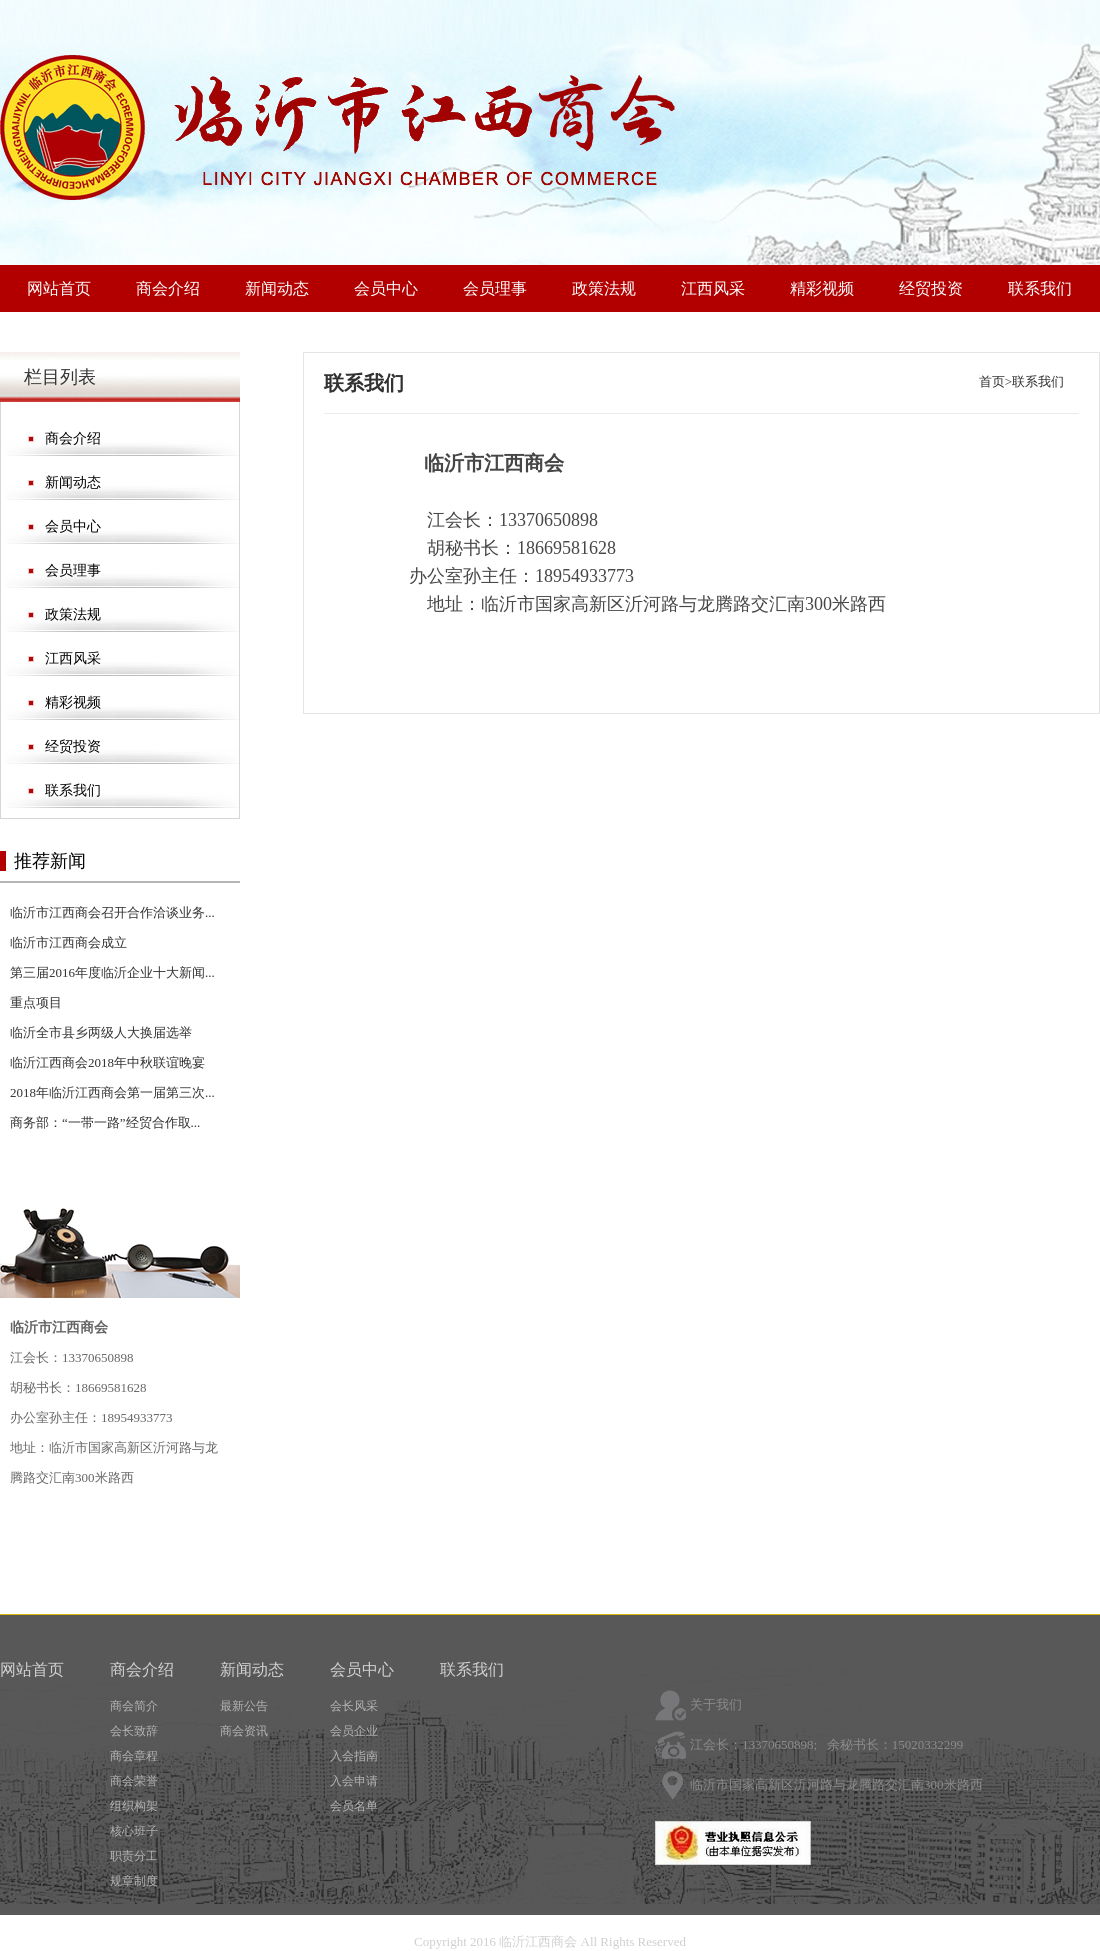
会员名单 (354, 1806)
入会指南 (354, 1756)
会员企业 (354, 1731)
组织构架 (134, 1806)
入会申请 (354, 1781)
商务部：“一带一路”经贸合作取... (105, 1122)
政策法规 (604, 288)
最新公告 (244, 1706)
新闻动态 (277, 288)
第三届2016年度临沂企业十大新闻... (112, 972)
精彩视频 (822, 288)
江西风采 (713, 288)
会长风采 (354, 1706)
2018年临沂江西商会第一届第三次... (112, 1092)
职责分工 (134, 1856)
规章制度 (134, 1881)
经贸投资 (931, 288)
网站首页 (59, 288)
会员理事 (495, 288)
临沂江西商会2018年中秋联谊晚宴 (107, 1062)
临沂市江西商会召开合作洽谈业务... (112, 912)
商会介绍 (168, 288)
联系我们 (1040, 288)
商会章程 (134, 1756)
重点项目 (36, 1002)
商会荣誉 (134, 1781)
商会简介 (134, 1706)
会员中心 (386, 288)
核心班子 (134, 1831)
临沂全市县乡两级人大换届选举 (101, 1032)
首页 (992, 381)
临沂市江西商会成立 (68, 942)
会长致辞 (134, 1731)
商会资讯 (244, 1731)
